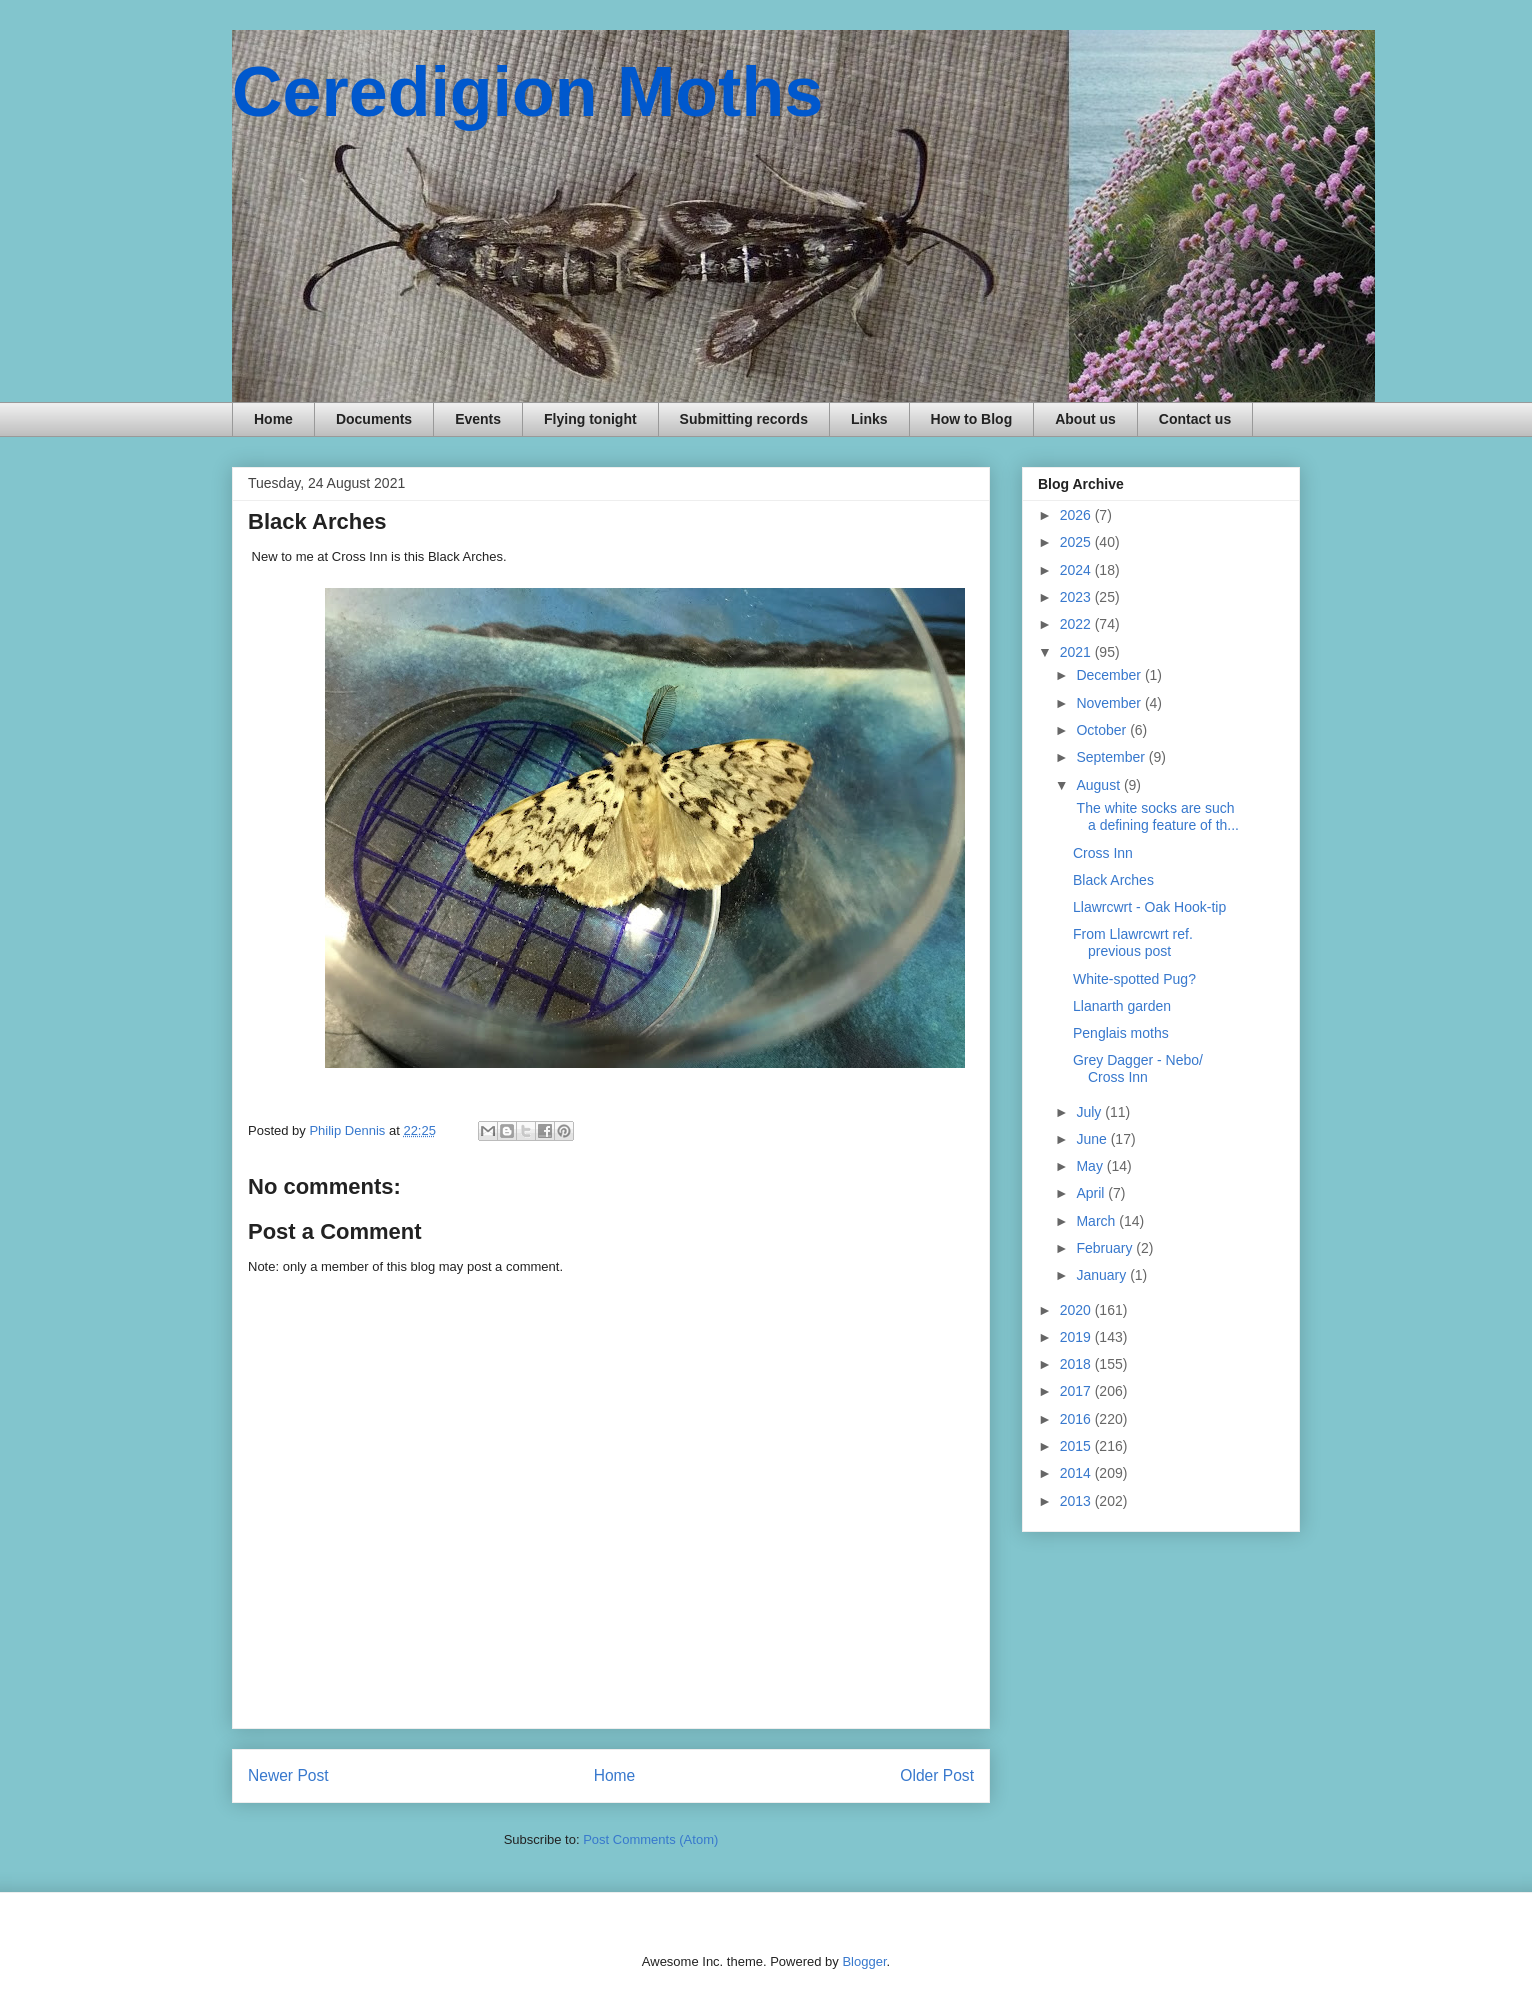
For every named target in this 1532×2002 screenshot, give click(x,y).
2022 (1077, 624)
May (1091, 1166)
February (1106, 1248)
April (1092, 1193)
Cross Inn (1103, 853)
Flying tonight (590, 419)
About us (1085, 419)
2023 (1077, 597)
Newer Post (288, 1775)
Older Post (937, 1775)
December (1110, 675)
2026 (1077, 515)
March (1097, 1221)
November (1110, 703)
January (1103, 1275)
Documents (374, 419)
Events (478, 419)
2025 (1077, 542)
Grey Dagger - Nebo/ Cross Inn (1138, 1068)
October (1103, 730)
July (1090, 1112)
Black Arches (1113, 880)
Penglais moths (1121, 1033)
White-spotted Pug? (1134, 979)
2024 (1077, 570)
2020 (1077, 1310)
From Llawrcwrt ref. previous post (1133, 942)
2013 (1077, 1501)
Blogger (864, 1961)
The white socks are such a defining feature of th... (1156, 816)
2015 (1077, 1446)
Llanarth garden (1122, 1006)
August (1099, 785)
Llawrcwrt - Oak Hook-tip (1149, 907)
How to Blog (972, 419)
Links (869, 419)
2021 (1077, 652)
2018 (1077, 1364)
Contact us (1195, 419)
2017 (1077, 1391)
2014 (1077, 1473)
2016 (1077, 1419)
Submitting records (744, 419)
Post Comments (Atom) (650, 1839)
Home (273, 419)
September (1112, 757)
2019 (1077, 1337)
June (1093, 1139)
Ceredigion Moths (527, 92)
